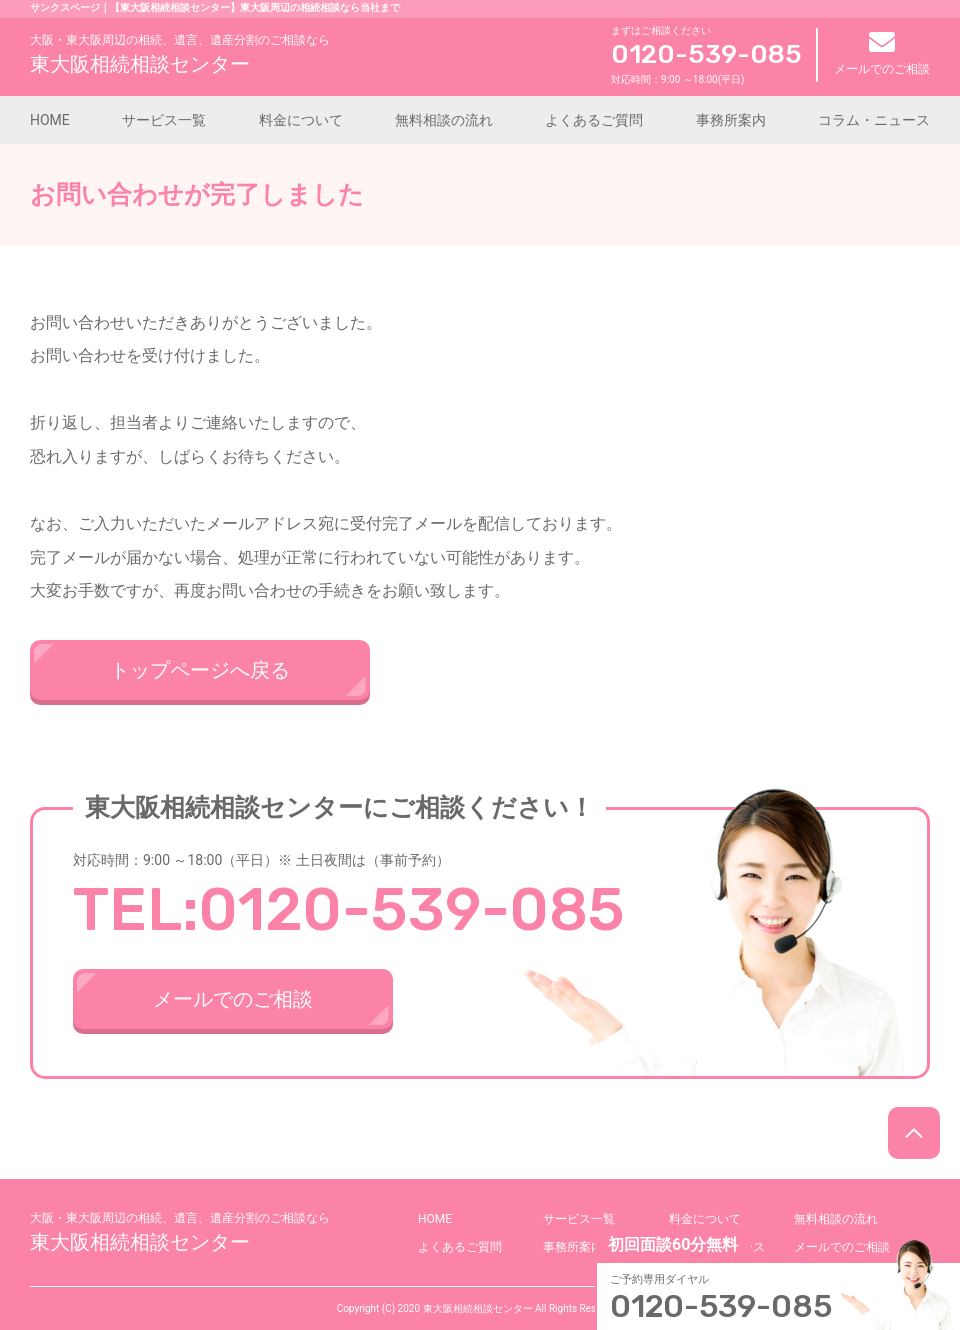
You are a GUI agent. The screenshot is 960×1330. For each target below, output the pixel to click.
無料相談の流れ (444, 120)
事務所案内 (731, 120)
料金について (301, 120)
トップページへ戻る (200, 670)
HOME (50, 120)
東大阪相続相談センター (180, 53)
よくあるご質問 (594, 120)
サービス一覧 (164, 120)
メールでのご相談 (882, 54)
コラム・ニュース (874, 120)
